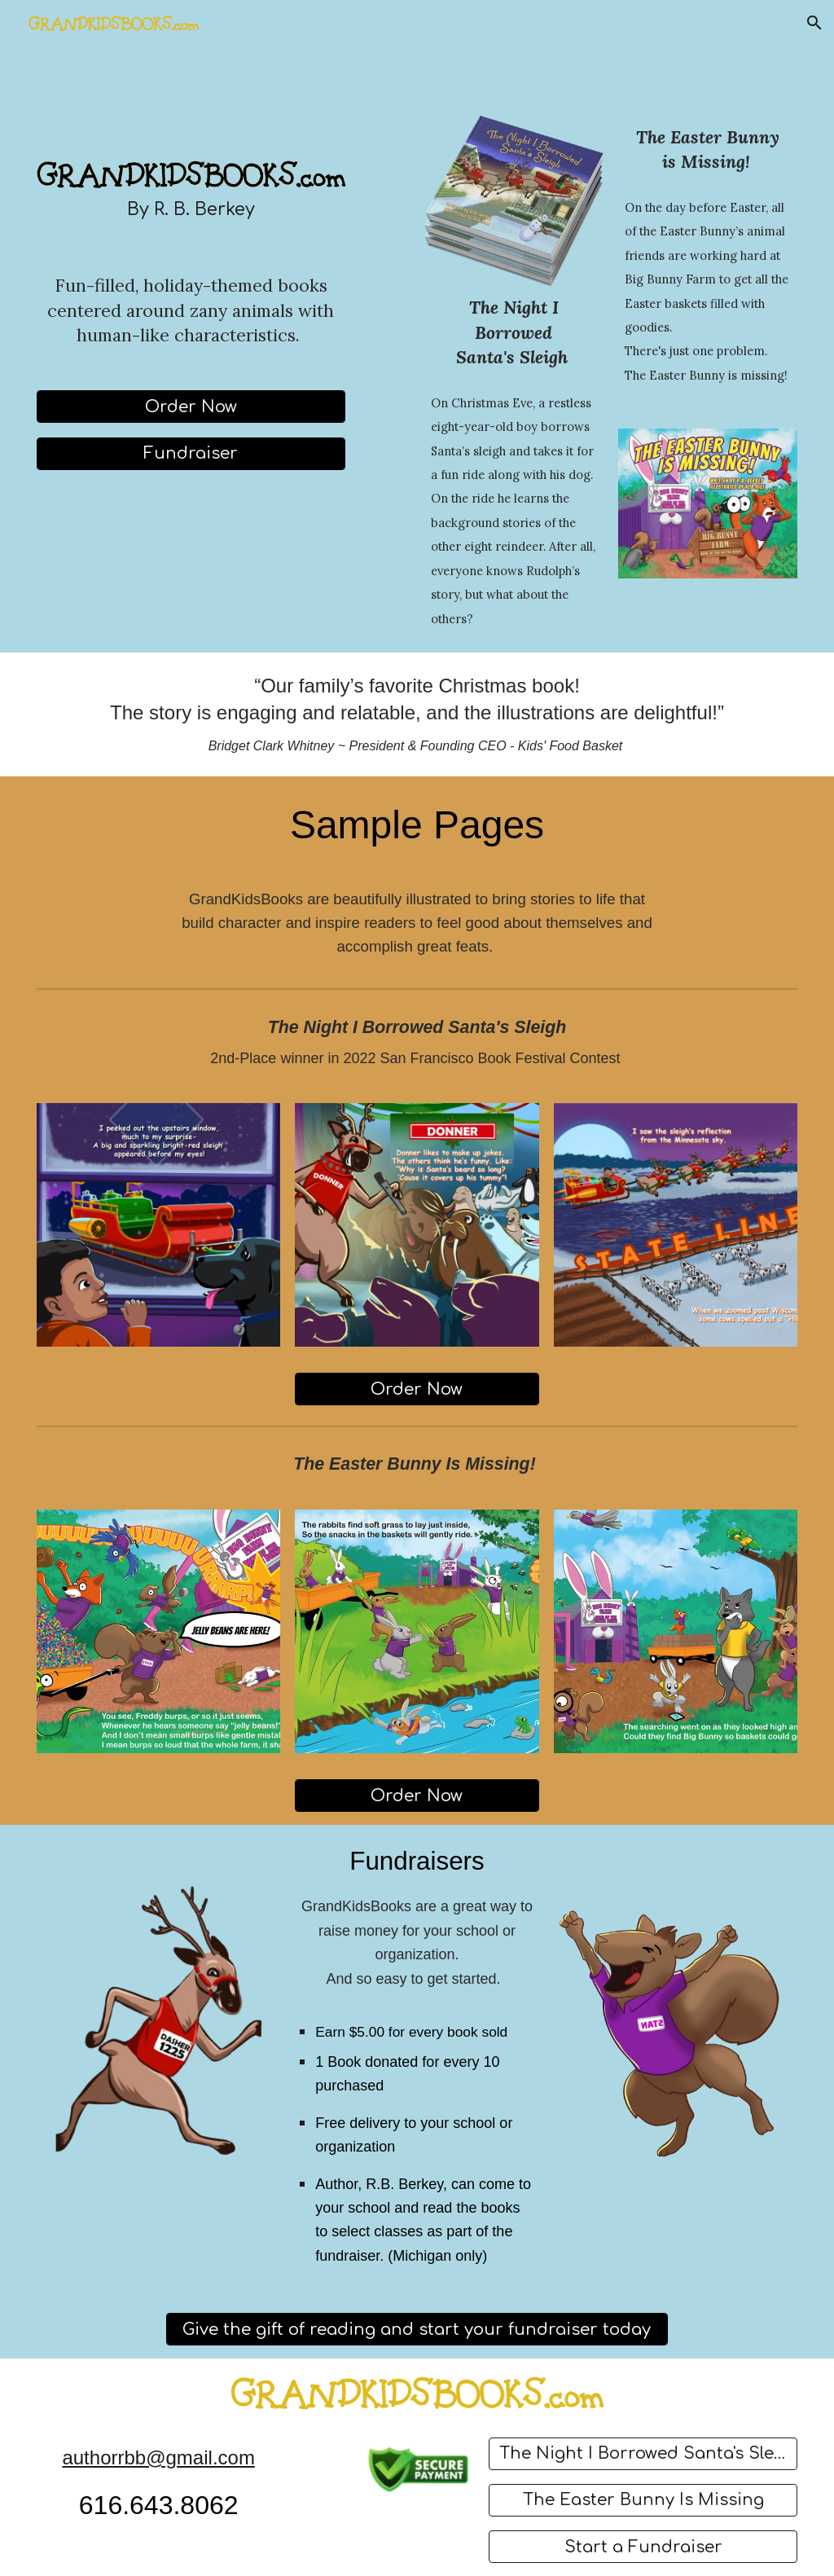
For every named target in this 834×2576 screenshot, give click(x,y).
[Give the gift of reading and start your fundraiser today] (417, 2329)
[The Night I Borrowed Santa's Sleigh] (643, 2453)
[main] (191, 209)
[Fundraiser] (191, 453)
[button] (814, 22)
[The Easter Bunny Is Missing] (643, 2499)
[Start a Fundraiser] (643, 2547)
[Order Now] (191, 407)
